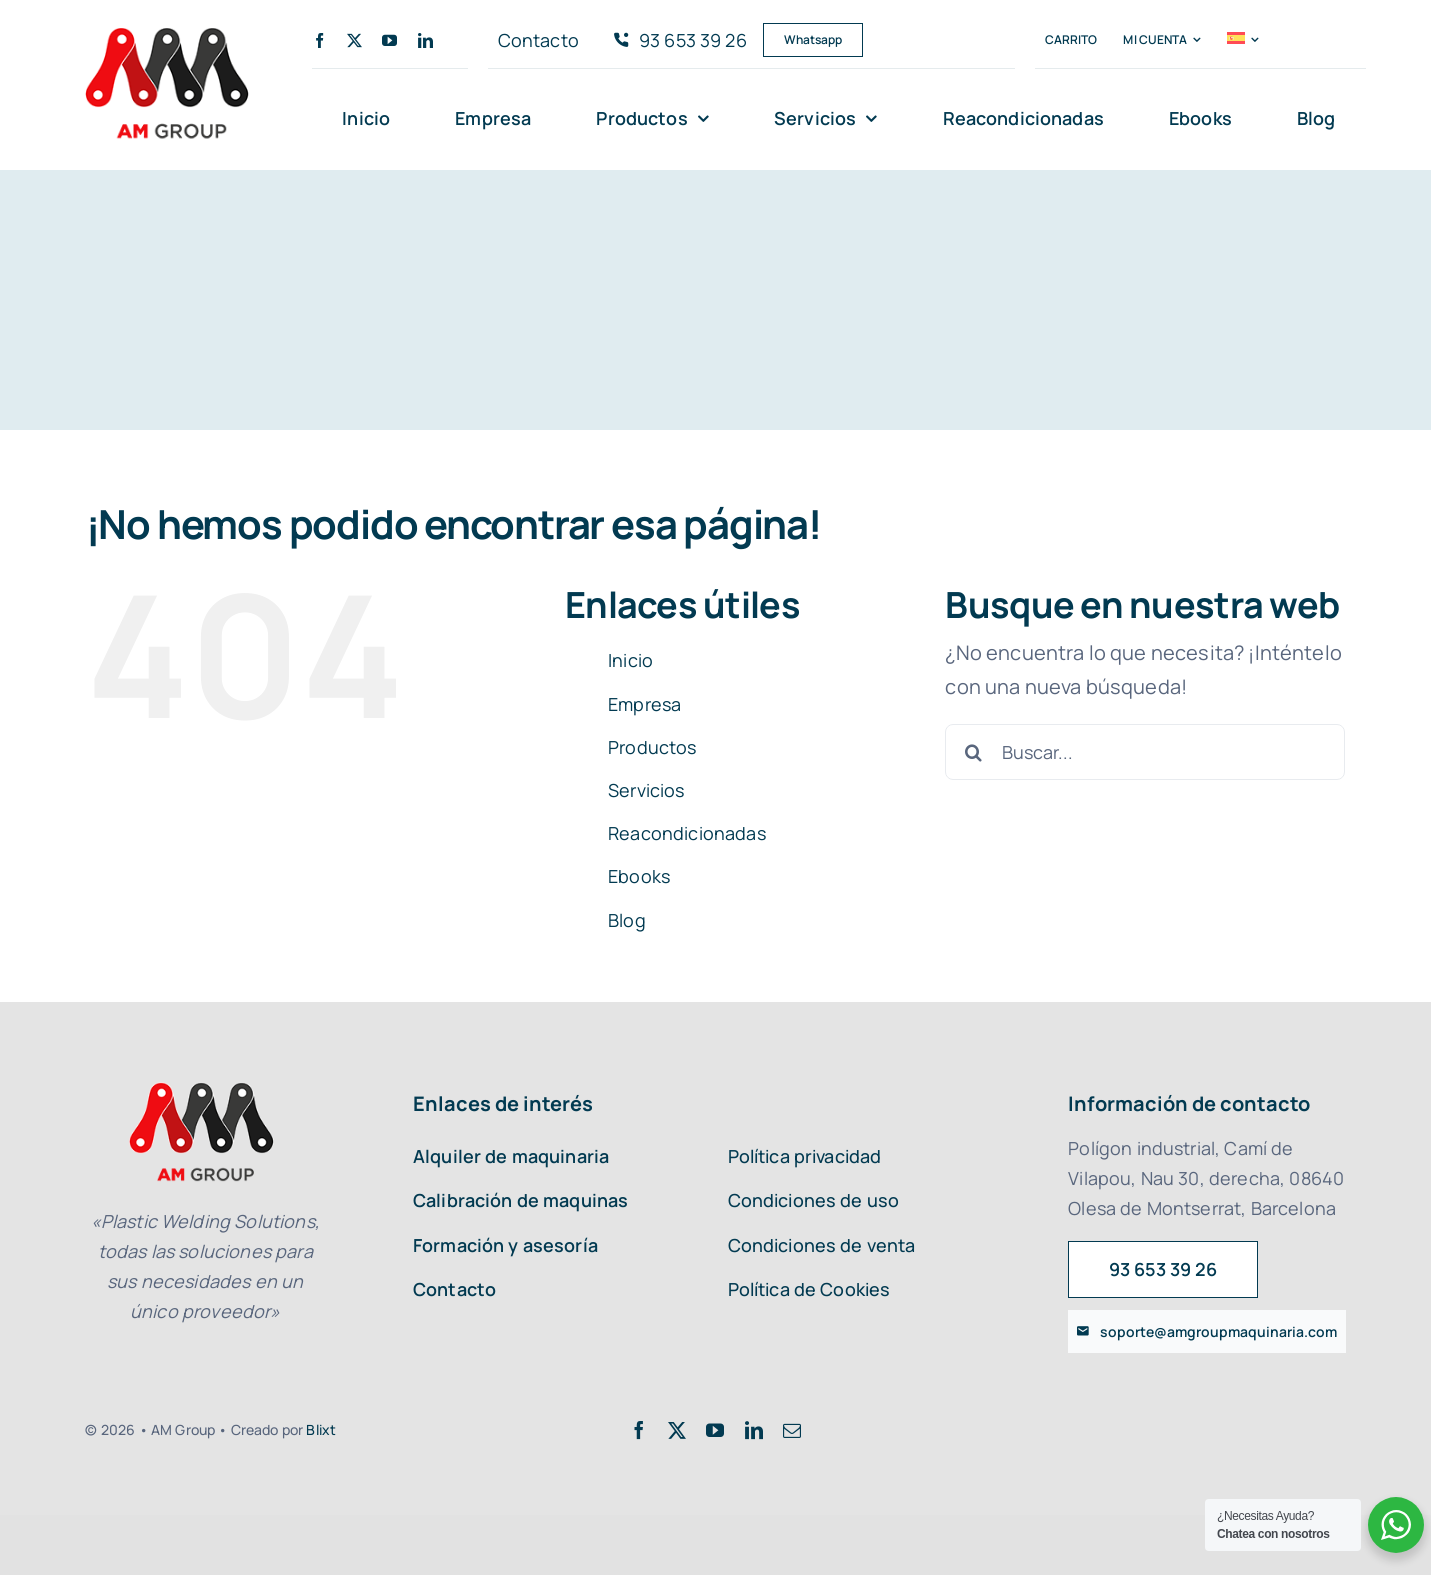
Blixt (321, 1429)
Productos (652, 747)
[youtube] (389, 40)
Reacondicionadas (687, 833)
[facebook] (319, 40)
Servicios (646, 790)
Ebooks (639, 876)
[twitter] (354, 40)
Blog (627, 920)
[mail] (792, 1430)
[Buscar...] (1145, 752)
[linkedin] (425, 40)
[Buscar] (973, 752)
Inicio (630, 660)
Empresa (644, 704)
